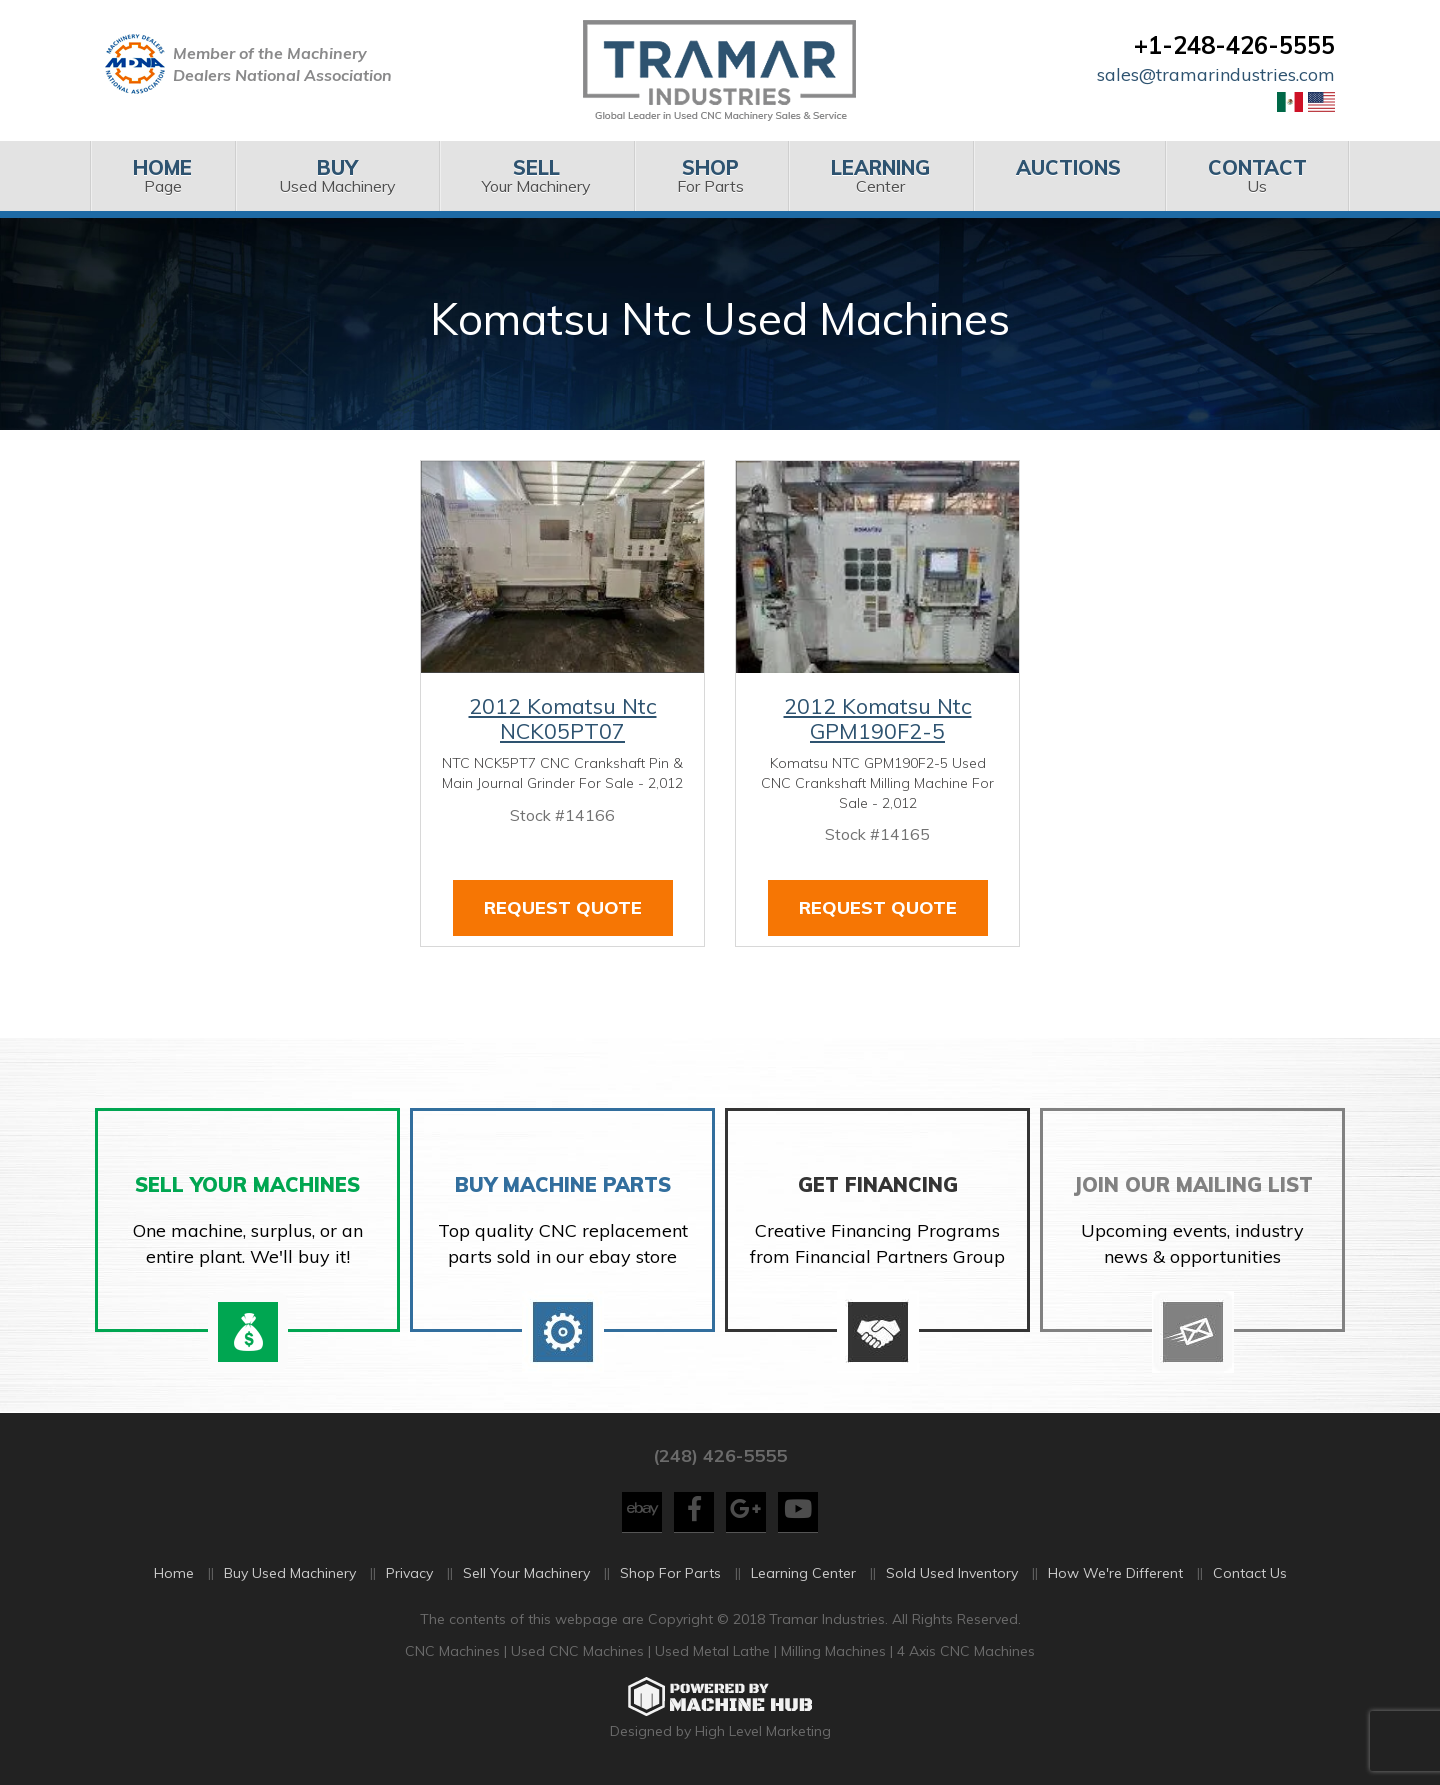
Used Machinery (336, 175)
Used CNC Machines (579, 1651)
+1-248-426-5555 (1234, 45)
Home (174, 1573)
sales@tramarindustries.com (1216, 74)
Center (880, 175)
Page (162, 175)
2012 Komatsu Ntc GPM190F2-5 (878, 719)
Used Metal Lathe (714, 1651)
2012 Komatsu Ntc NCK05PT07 (563, 719)
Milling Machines (833, 1651)
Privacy (409, 1573)
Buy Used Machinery (290, 1573)
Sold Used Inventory (952, 1573)
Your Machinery (536, 175)
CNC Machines (454, 1651)
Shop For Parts (670, 1573)
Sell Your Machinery (526, 1573)
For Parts (710, 175)
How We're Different (1115, 1573)
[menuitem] (162, 176)
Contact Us (1250, 1573)
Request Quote (563, 907)
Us (1257, 175)
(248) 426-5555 (720, 1455)
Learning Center (803, 1573)
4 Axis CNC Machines (966, 1651)
